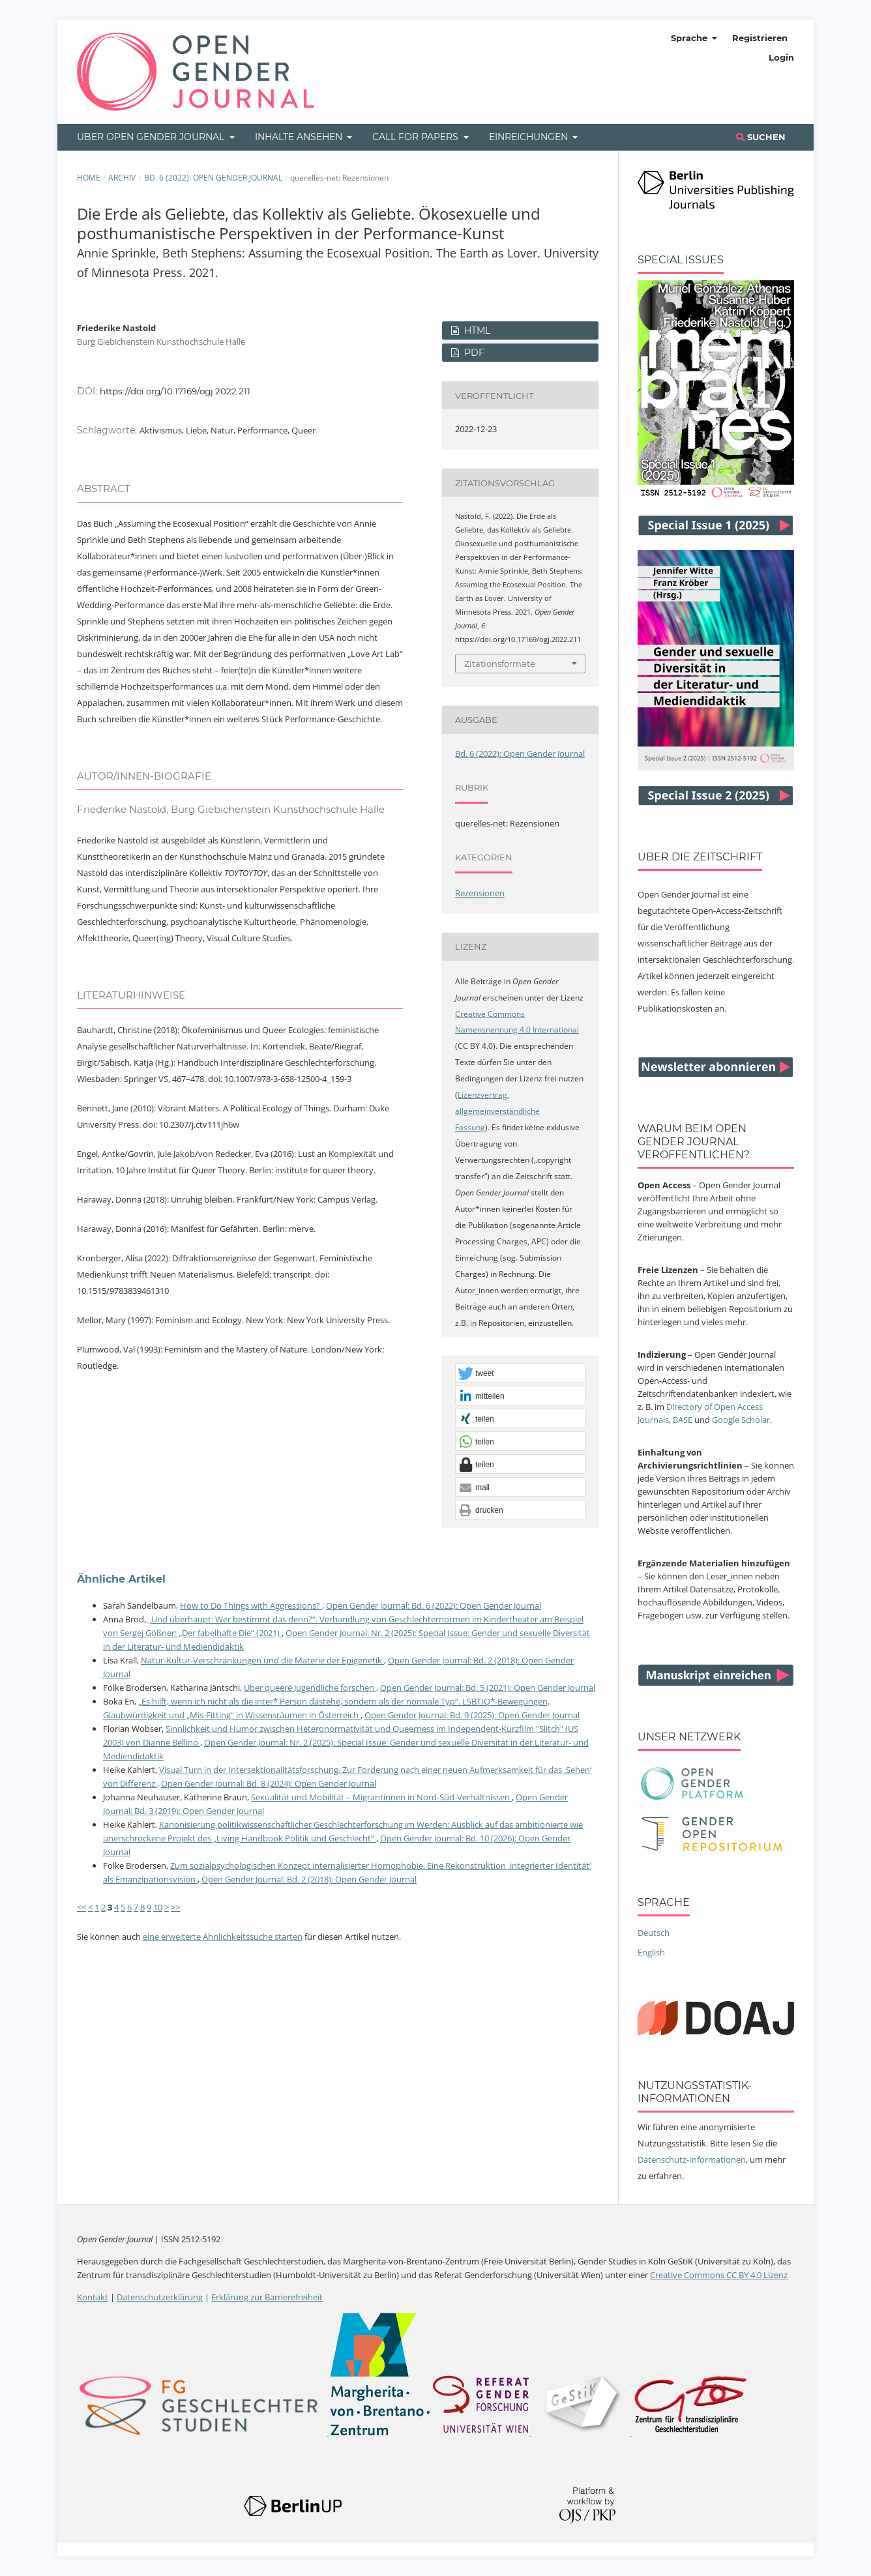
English (651, 1952)
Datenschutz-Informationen (692, 2159)
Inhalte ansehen (300, 137)
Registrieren (760, 38)
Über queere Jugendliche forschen (310, 1687)
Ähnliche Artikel (121, 1579)
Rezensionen (480, 893)
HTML (476, 330)
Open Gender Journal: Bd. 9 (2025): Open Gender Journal (472, 1715)
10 (157, 1907)
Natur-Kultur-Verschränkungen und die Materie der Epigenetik (262, 1660)
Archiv (122, 177)
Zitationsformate (499, 663)
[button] (520, 1373)
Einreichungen (529, 137)
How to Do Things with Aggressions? (251, 1605)
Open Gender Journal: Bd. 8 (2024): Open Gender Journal (268, 1783)
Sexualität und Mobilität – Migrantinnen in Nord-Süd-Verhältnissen (381, 1797)
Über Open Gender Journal (152, 137)
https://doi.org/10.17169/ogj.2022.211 (175, 391)
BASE (682, 1420)
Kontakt (92, 2297)
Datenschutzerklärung (160, 2297)
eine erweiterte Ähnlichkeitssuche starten (223, 1936)
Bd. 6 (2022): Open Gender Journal (213, 177)
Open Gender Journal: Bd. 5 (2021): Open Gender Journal (487, 1687)
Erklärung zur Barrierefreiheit (267, 2297)
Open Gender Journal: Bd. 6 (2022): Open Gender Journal (433, 1605)
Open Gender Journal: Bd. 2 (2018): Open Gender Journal (309, 1879)
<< (81, 1907)
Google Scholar (741, 1420)
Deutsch (654, 1933)
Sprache (690, 38)
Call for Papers (416, 137)
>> (175, 1907)
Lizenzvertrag (482, 1094)
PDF (473, 353)
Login (781, 57)
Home (88, 177)
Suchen (761, 137)
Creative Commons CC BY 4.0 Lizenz (719, 2275)
